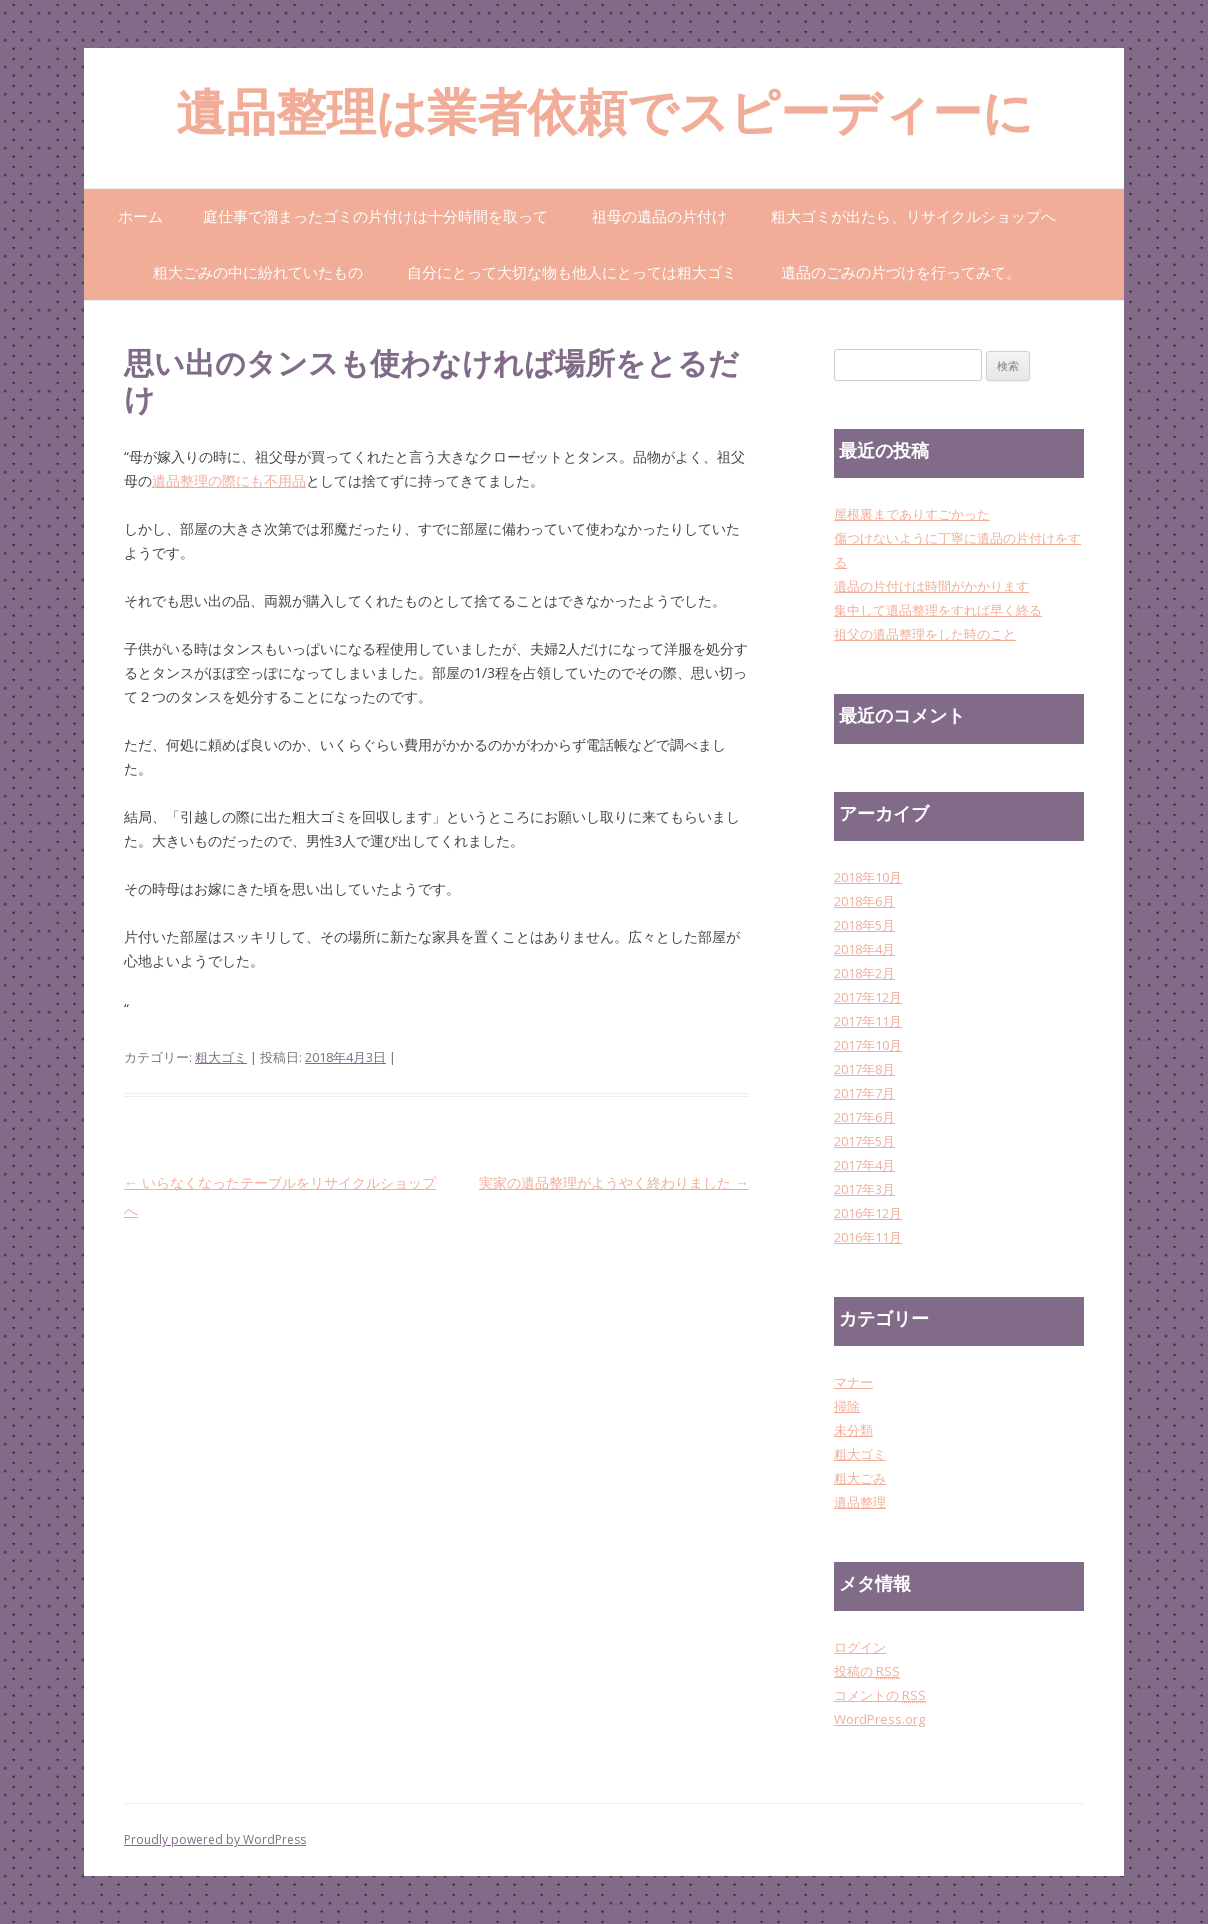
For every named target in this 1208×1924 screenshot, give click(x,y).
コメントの (880, 1695)
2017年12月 (868, 997)
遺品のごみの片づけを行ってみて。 (901, 272)
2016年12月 (868, 1213)
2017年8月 (864, 1069)
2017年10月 (868, 1045)
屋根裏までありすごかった (912, 514)
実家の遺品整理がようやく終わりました (614, 1182)
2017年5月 (864, 1141)
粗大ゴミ (221, 1057)
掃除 (847, 1406)
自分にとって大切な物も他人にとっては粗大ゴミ (572, 272)
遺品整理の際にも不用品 (229, 480)
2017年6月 (864, 1117)
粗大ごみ (860, 1478)
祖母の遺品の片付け (659, 216)
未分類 (853, 1430)
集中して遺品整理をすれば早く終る (938, 610)
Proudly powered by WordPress (215, 1839)
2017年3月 (864, 1189)
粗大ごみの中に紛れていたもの (258, 272)
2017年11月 (868, 1021)
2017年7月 (864, 1093)
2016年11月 (868, 1237)
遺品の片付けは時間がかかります (931, 586)
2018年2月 (864, 973)
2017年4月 (864, 1165)
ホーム (140, 216)
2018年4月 (864, 949)
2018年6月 (864, 901)
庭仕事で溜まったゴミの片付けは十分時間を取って (375, 216)
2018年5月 (864, 925)
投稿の (867, 1671)
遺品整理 (860, 1502)
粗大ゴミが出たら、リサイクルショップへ (913, 216)
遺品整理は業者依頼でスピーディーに (604, 117)
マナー (853, 1382)
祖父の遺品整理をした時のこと (925, 634)
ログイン (860, 1647)
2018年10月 (868, 877)
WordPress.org (879, 1719)
